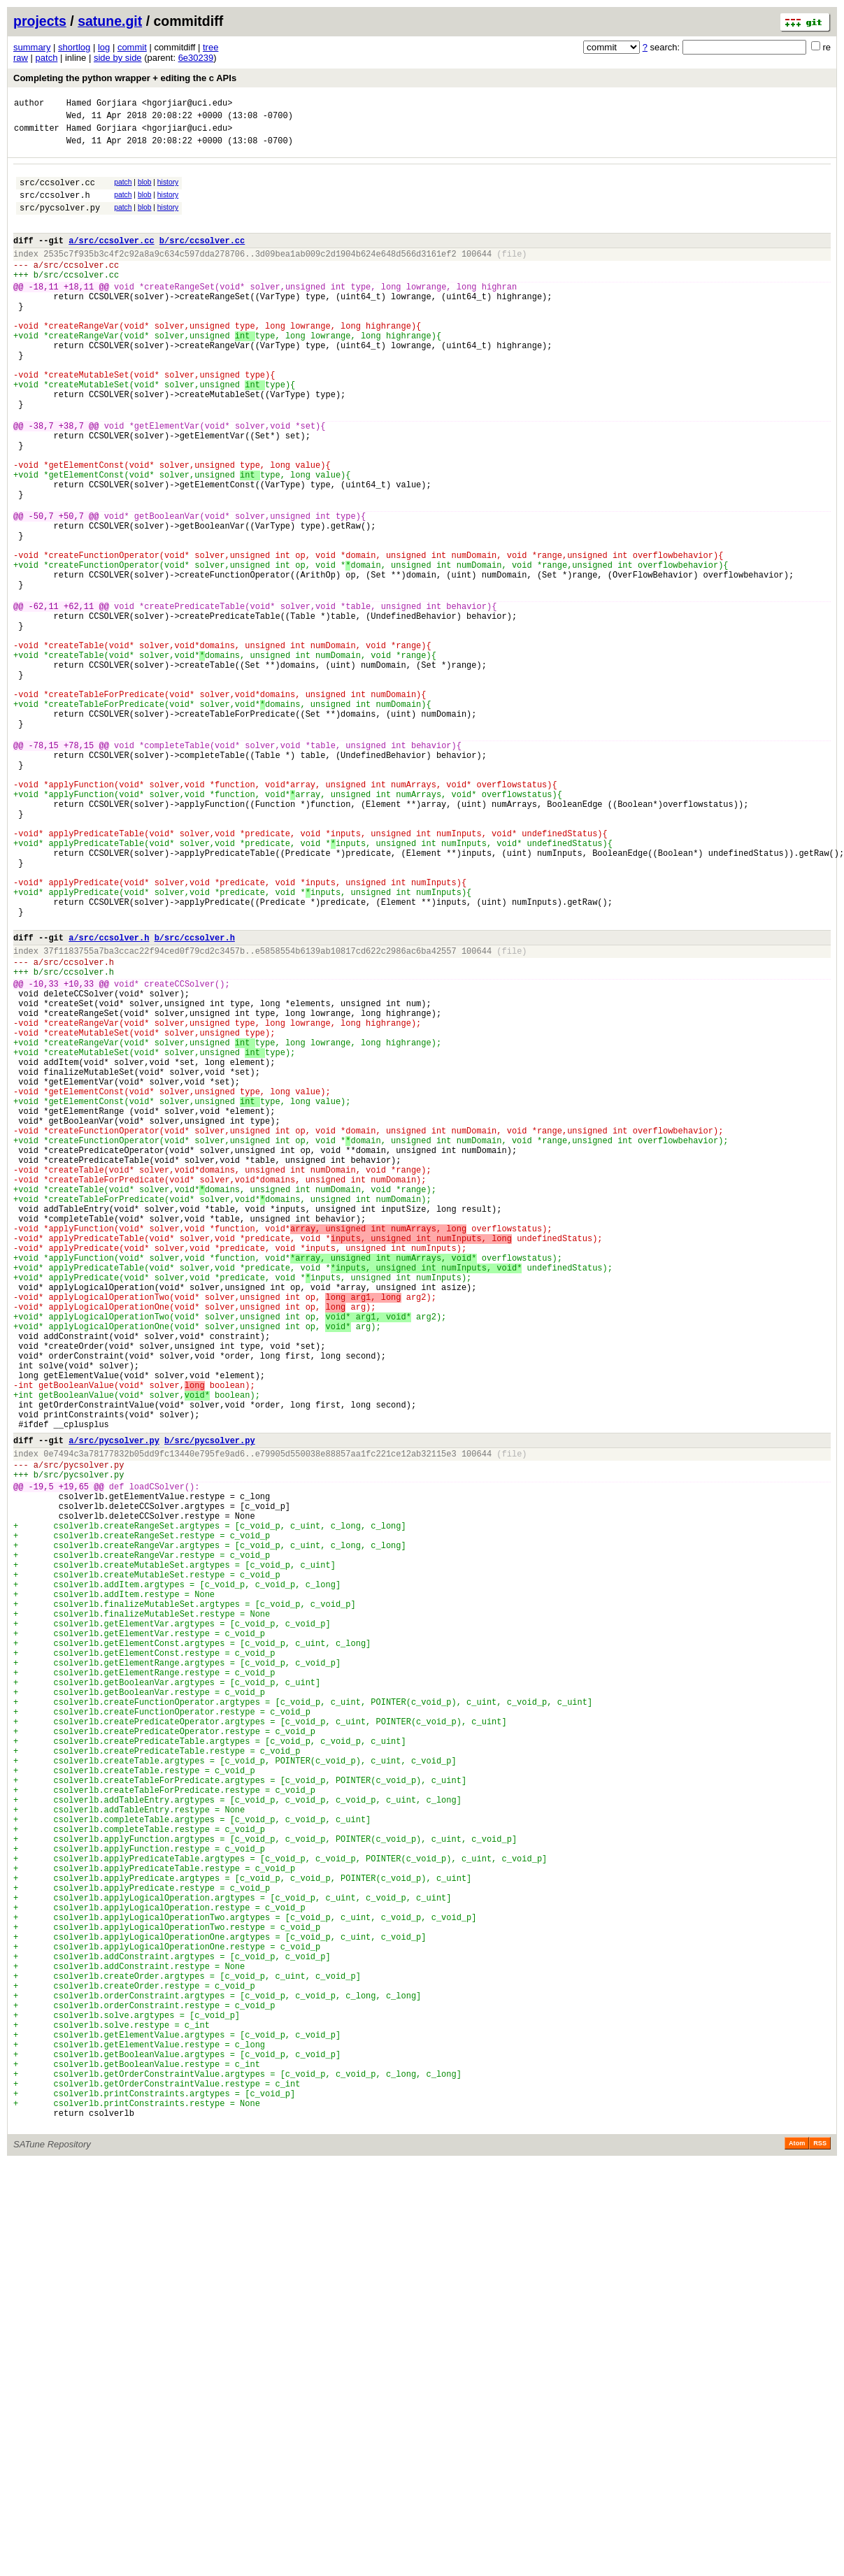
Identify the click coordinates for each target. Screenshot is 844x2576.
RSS (820, 2556)
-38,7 (41, 482)
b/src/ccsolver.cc (202, 259)
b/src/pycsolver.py (209, 1709)
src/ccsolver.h (55, 207)
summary (31, 47)
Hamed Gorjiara (101, 104)
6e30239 (196, 57)
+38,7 (71, 482)
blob (145, 190)
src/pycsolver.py (60, 222)
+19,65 (74, 1763)
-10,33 (44, 1155)
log (104, 47)
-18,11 (44, 314)
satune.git (110, 21)
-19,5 (41, 1763)
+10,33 (79, 1155)
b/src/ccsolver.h (195, 1101)
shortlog (74, 47)
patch (47, 57)
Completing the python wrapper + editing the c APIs (124, 78)
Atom (797, 2556)
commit (132, 47)
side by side (118, 57)
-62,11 (44, 700)
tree (210, 47)
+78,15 (79, 869)
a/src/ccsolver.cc (111, 259)
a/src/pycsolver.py (114, 1709)
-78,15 (44, 869)
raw (20, 57)
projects (39, 21)
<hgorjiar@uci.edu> (187, 104)
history (167, 190)
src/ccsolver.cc (57, 193)
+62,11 (79, 700)
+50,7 (71, 591)
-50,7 (41, 591)
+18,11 (79, 314)
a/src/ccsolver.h (109, 1101)
